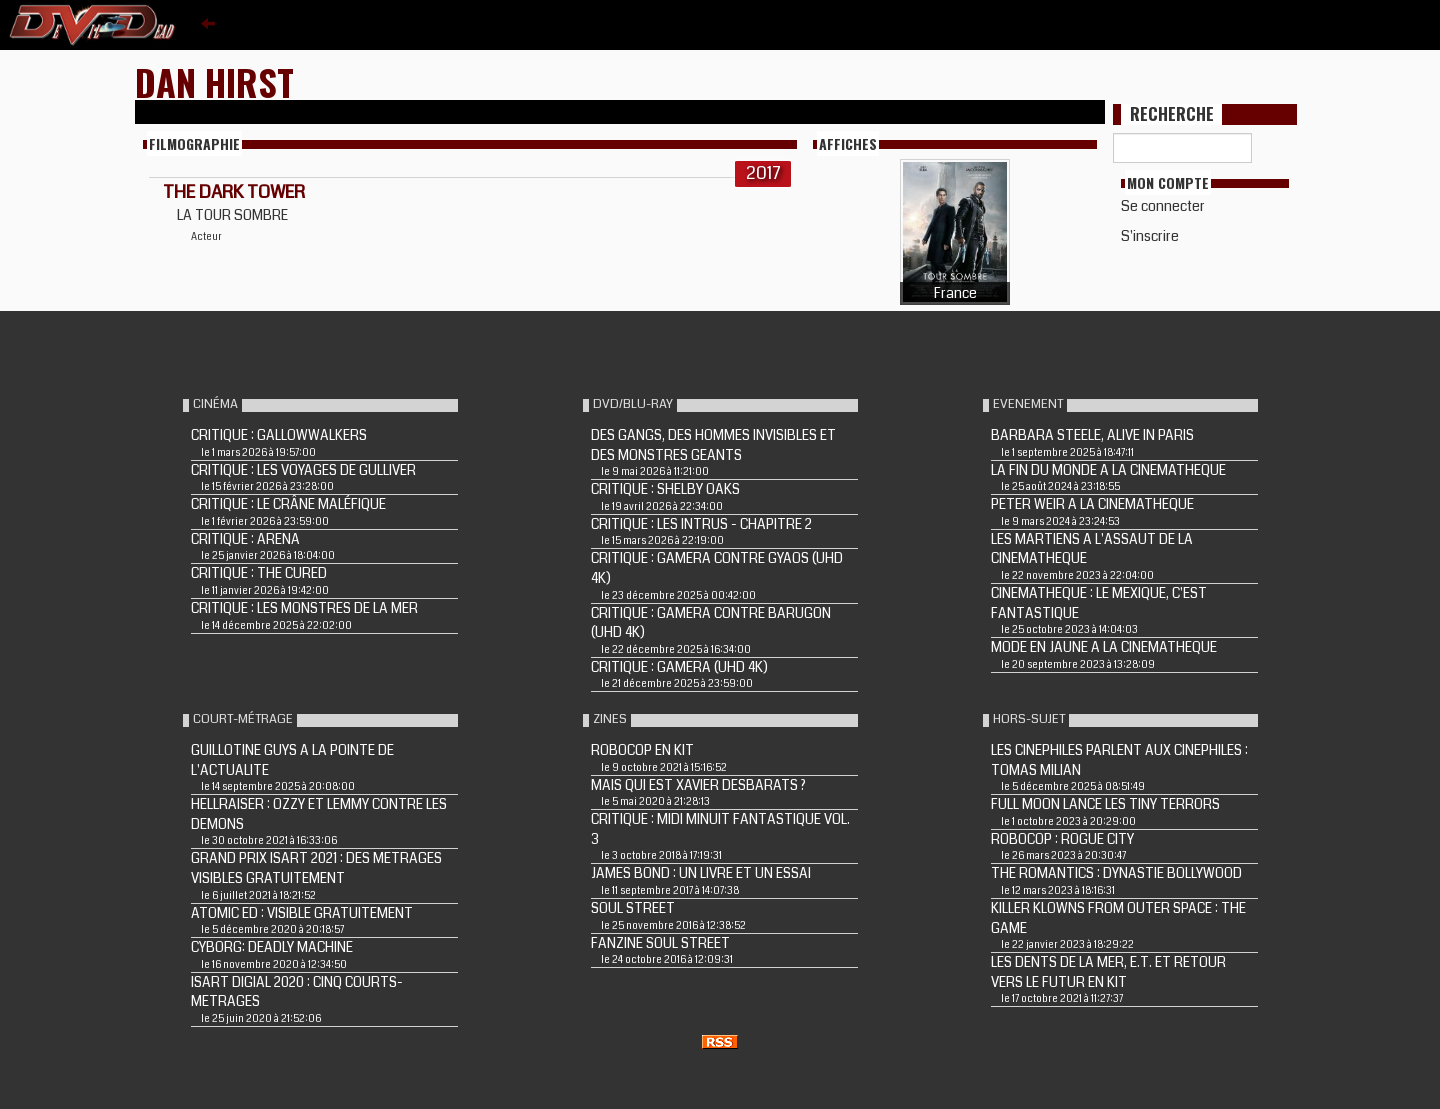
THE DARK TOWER (234, 192)
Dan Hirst (214, 81)
